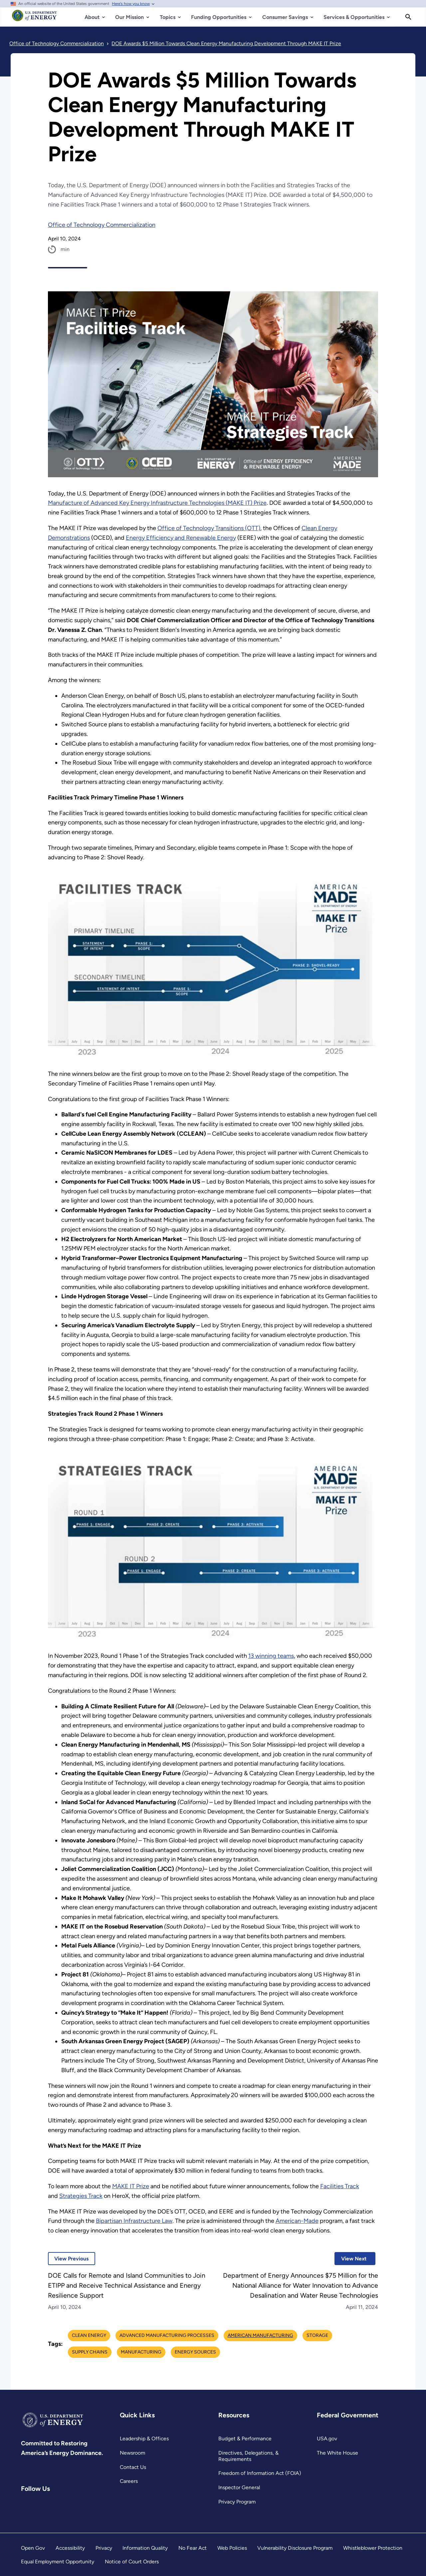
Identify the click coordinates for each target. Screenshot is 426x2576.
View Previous (68, 2258)
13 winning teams (273, 1655)
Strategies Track (81, 2196)
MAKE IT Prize (131, 2186)
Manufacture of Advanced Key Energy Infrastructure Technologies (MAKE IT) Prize (158, 502)
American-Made (298, 2220)
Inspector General (239, 2487)
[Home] (34, 18)
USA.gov (327, 2438)
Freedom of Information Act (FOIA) (259, 2473)
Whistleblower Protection (373, 2548)
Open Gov (33, 2548)
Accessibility (70, 2548)
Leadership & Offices (144, 2438)
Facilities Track (341, 2186)
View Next (350, 2258)
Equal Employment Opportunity (58, 2561)
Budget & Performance (244, 2438)
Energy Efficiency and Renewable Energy (182, 537)
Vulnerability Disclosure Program (295, 2548)
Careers (129, 2481)
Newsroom (132, 2453)
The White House (337, 2453)
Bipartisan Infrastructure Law (134, 2220)
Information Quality (145, 2548)
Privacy (104, 2548)
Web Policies (232, 2548)
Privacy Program (237, 2502)
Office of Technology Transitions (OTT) (210, 528)
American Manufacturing (260, 2335)
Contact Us (133, 2467)
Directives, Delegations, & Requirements (248, 2456)
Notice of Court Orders (132, 2561)
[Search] (408, 17)
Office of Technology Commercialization (102, 224)
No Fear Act (192, 2548)
